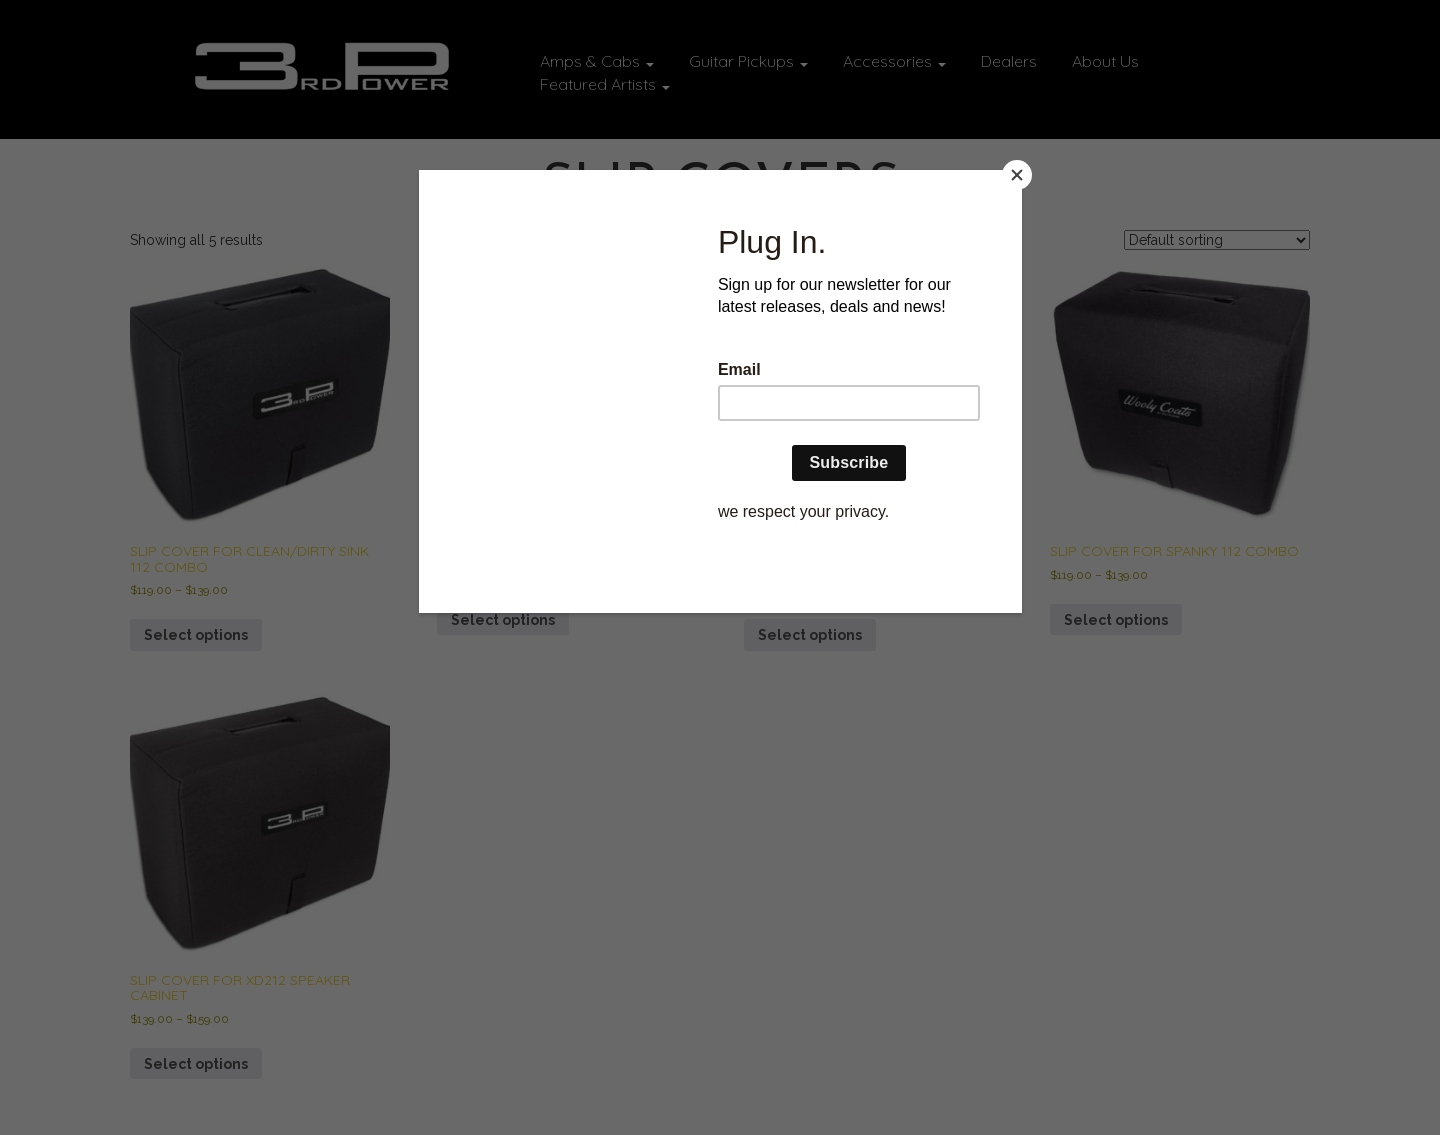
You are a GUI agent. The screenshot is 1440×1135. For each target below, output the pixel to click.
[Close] (1017, 175)
